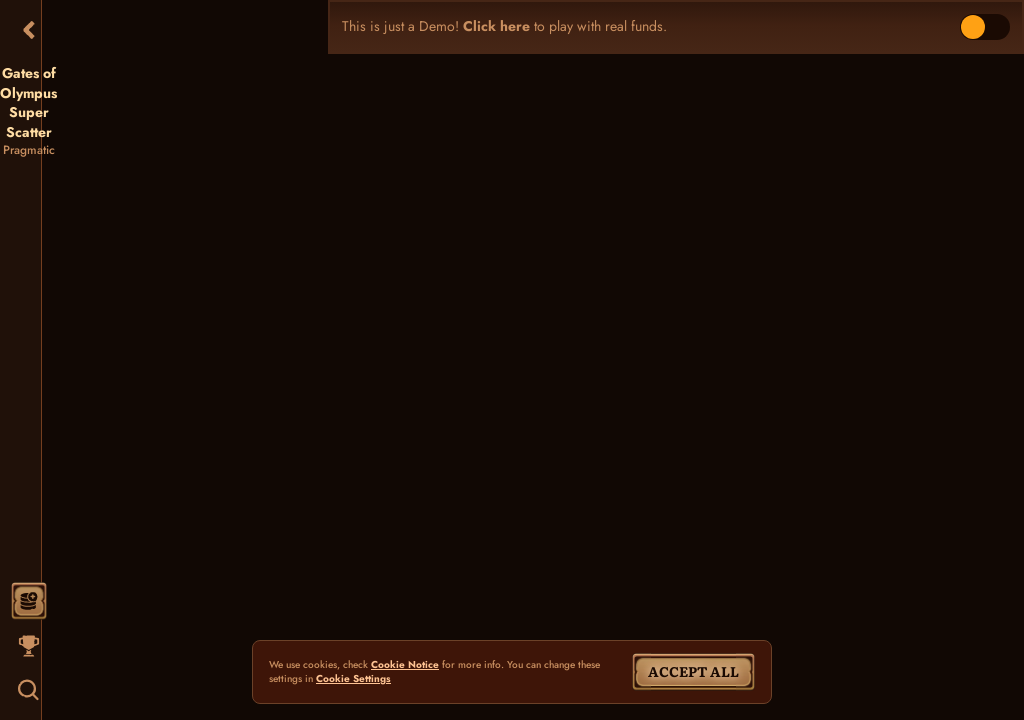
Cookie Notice (405, 665)
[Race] (29, 646)
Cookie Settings (353, 679)
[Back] (29, 30)
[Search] (29, 690)
